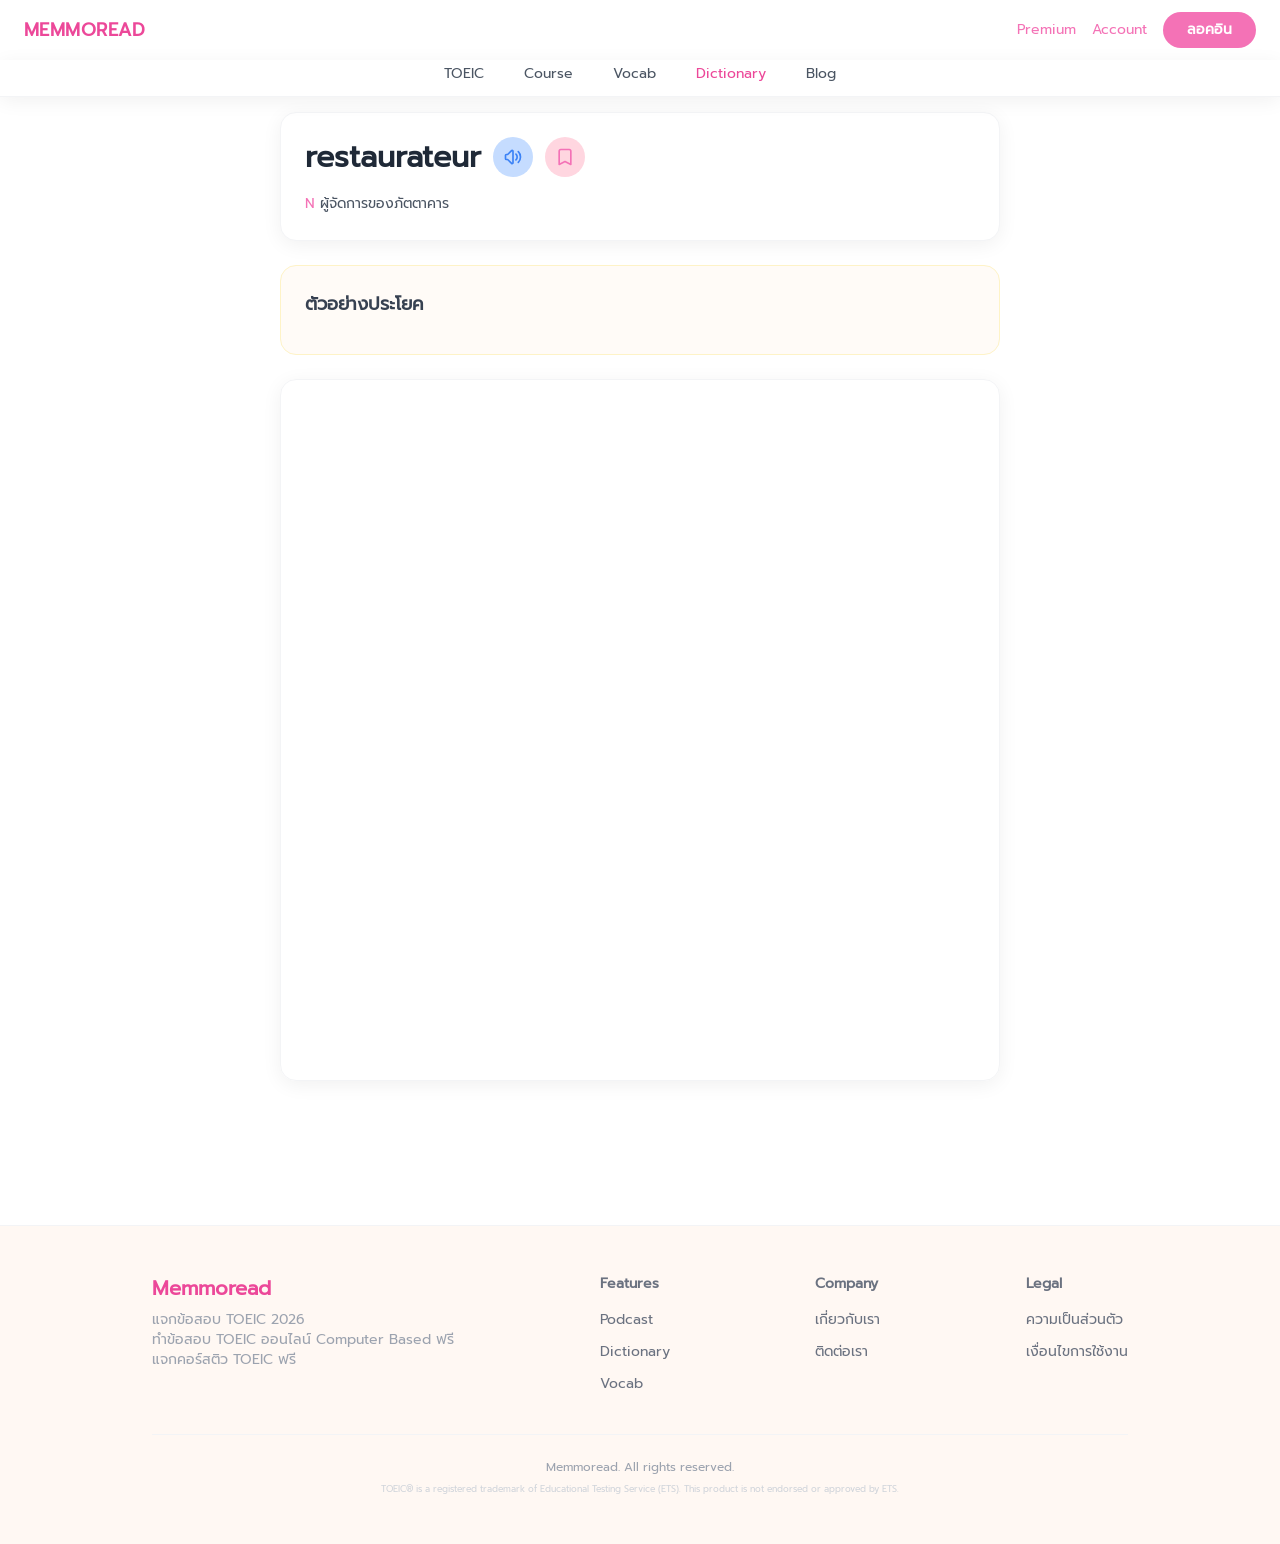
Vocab (634, 74)
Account (1119, 30)
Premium (1046, 30)
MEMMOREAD (84, 30)
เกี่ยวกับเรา (847, 1320)
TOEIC (464, 74)
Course (548, 74)
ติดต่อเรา (841, 1352)
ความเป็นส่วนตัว (1074, 1320)
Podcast (626, 1320)
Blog (821, 74)
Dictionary (731, 74)
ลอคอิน (1209, 29)
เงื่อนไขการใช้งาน (1077, 1352)
